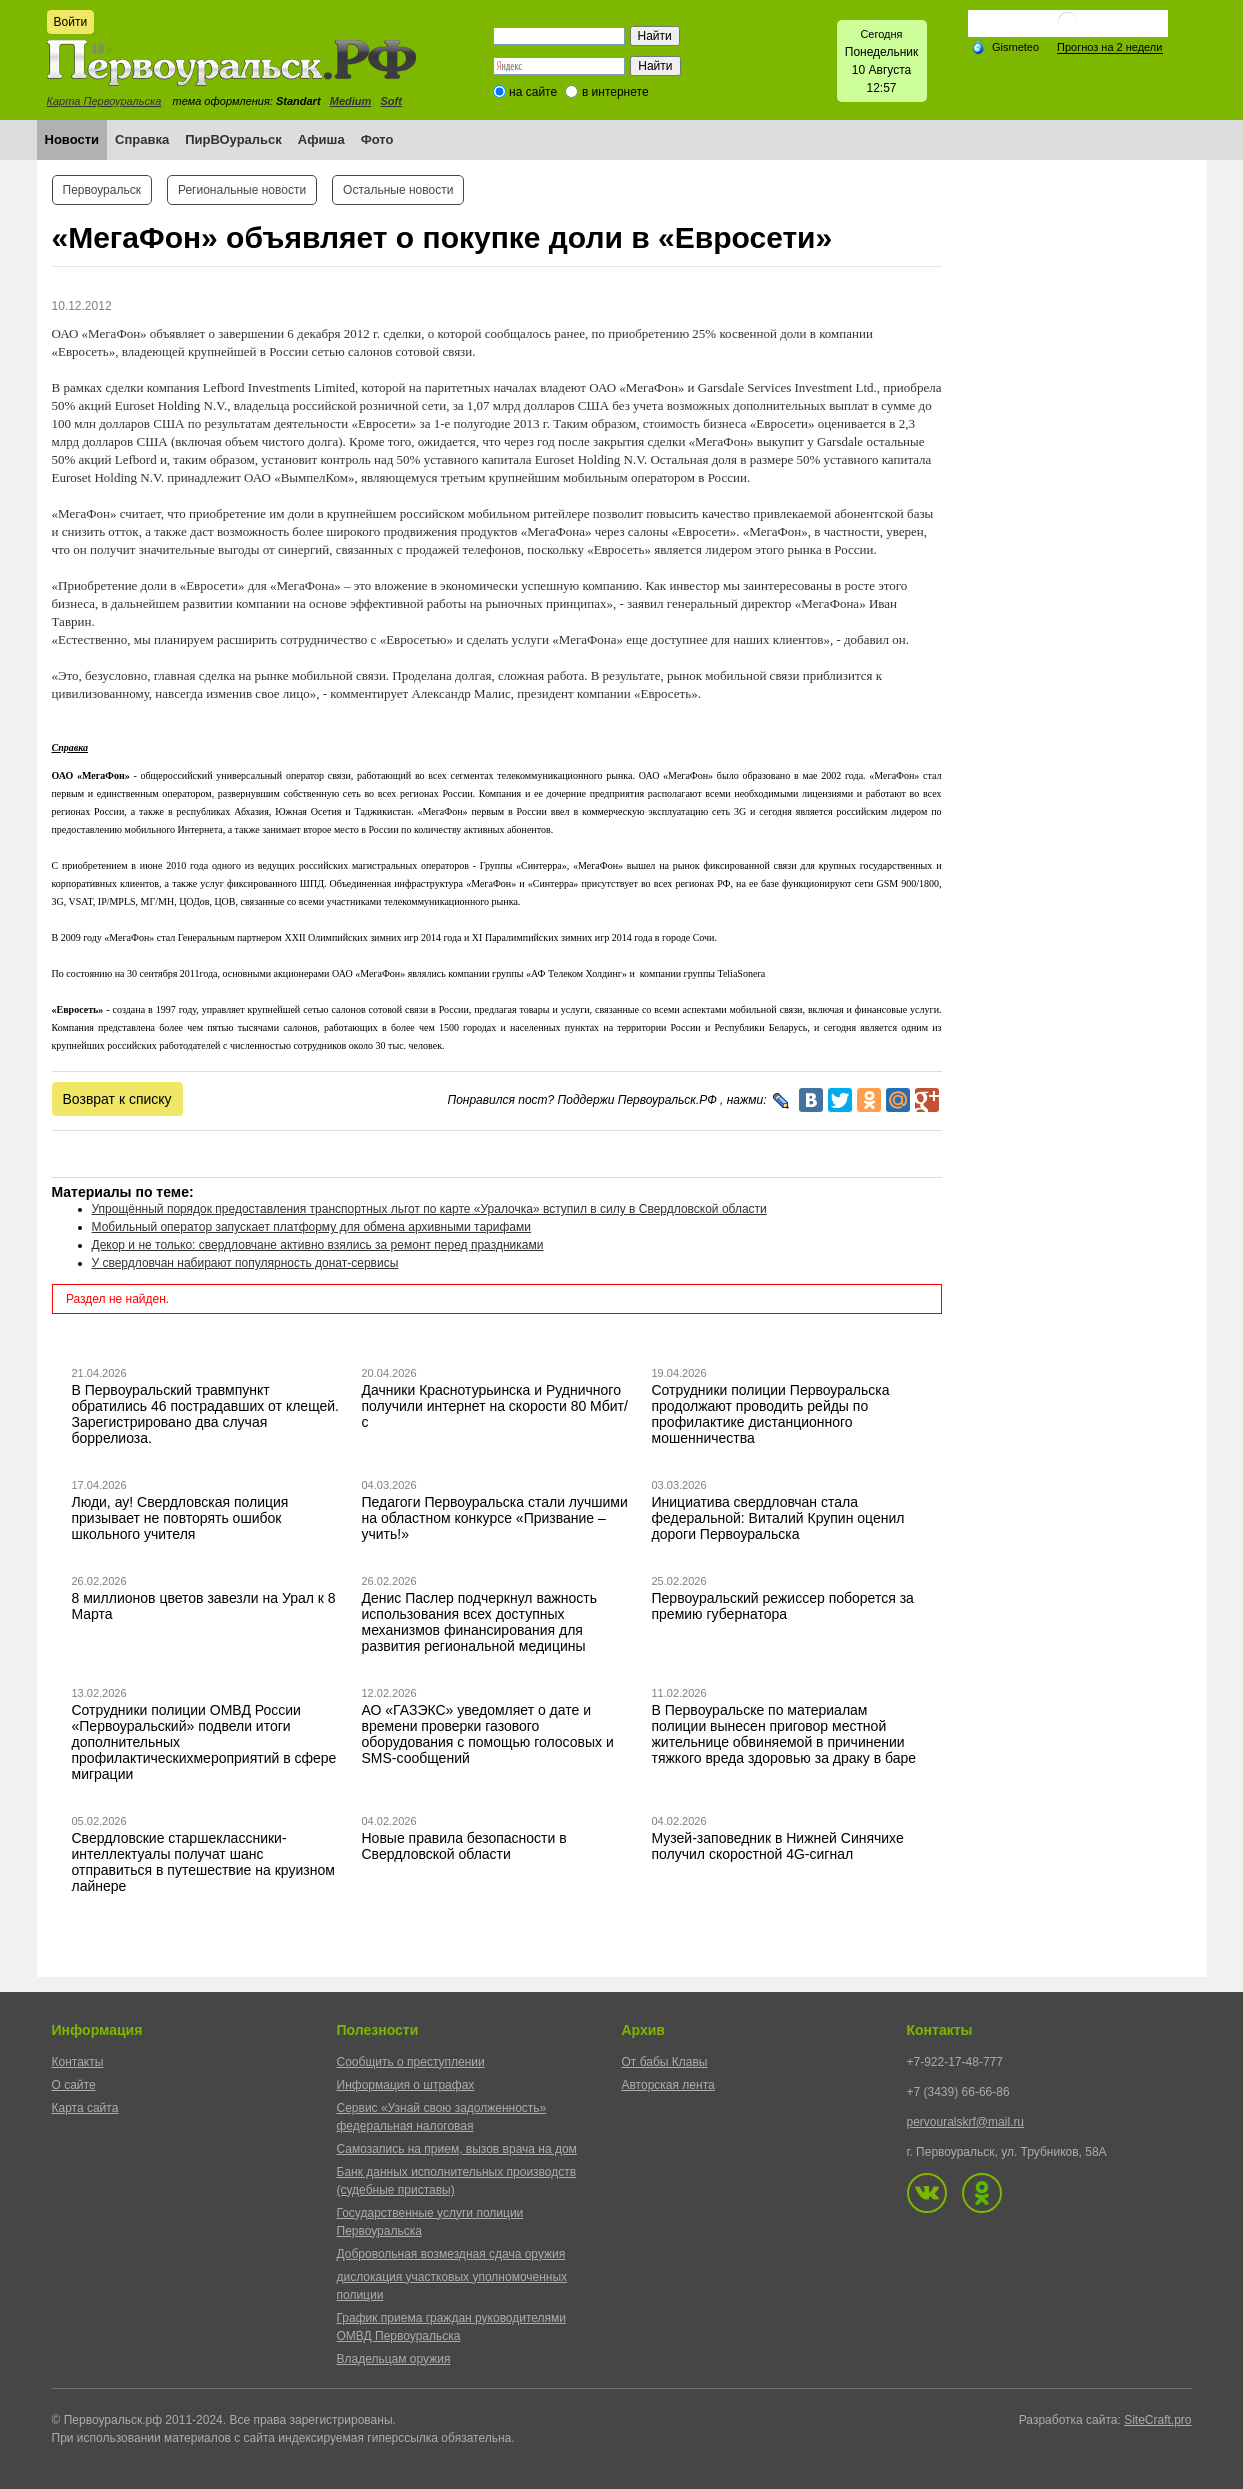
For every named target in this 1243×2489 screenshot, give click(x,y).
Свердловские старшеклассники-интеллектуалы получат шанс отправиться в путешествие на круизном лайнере (203, 1862)
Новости (72, 139)
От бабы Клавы (665, 2062)
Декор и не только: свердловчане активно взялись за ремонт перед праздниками (318, 1245)
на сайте (533, 92)
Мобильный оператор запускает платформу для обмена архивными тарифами (312, 1227)
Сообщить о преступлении (411, 2062)
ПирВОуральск (233, 139)
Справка (142, 139)
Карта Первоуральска (104, 101)
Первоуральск (102, 190)
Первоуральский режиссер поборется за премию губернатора (783, 1606)
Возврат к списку (117, 1099)
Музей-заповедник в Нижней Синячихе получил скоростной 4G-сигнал (778, 1846)
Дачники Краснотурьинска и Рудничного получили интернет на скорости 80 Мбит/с (495, 1406)
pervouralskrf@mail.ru (966, 2122)
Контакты (78, 2062)
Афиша (321, 139)
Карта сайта (85, 2108)
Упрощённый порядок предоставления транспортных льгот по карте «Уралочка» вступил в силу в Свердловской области (429, 1209)
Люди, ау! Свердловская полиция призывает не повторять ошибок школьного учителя (180, 1518)
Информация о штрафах (406, 2085)
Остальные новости (398, 190)
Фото (377, 139)
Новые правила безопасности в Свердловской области (464, 1846)
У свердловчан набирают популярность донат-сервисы (245, 1263)
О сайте (74, 2085)
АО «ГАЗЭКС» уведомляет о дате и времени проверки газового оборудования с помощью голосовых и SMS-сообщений (488, 1734)
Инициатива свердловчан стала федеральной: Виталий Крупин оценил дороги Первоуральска (778, 1518)
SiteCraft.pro (1157, 2420)
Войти (71, 22)
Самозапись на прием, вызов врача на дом (457, 2149)
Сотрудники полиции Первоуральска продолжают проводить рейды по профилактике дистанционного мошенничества (771, 1414)
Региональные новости (242, 190)
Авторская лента (668, 2085)
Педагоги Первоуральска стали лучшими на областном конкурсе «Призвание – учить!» (495, 1518)
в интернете (615, 92)
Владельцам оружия (394, 2359)
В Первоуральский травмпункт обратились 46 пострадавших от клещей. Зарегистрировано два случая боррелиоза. (206, 1414)
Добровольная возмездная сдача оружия (451, 2254)
